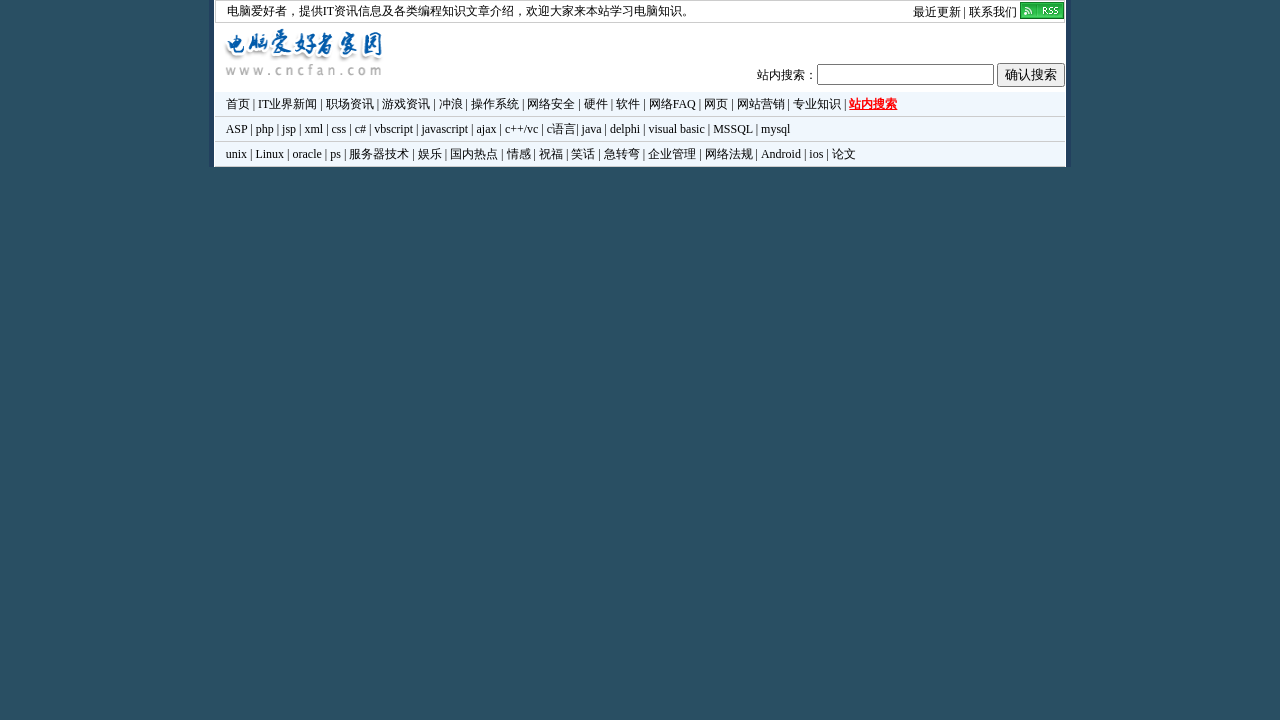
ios (816, 154)
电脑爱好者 (257, 11)
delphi (625, 129)
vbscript (393, 129)
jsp (289, 129)
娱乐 (430, 154)
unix (236, 154)
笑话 (583, 154)
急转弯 (622, 154)
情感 (519, 154)
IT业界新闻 (287, 104)
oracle (306, 154)
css (339, 129)
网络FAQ (672, 104)
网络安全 (551, 104)
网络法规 (729, 154)
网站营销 (761, 104)
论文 (844, 154)
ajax (487, 129)
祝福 (551, 154)
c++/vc (522, 129)
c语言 (561, 129)
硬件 (596, 104)
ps (335, 154)
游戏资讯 (406, 104)
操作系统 (495, 104)
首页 (238, 104)
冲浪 (451, 104)
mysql (775, 129)
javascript (444, 129)
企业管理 (672, 154)
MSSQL (733, 129)
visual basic (676, 129)
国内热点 (474, 154)
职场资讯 (350, 104)
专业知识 (817, 104)
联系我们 (993, 12)
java (592, 129)
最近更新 (937, 12)
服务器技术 (379, 154)
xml (313, 129)
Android (781, 154)
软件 (628, 104)
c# (360, 129)
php (265, 129)
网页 (716, 104)
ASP (237, 129)
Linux (269, 154)
